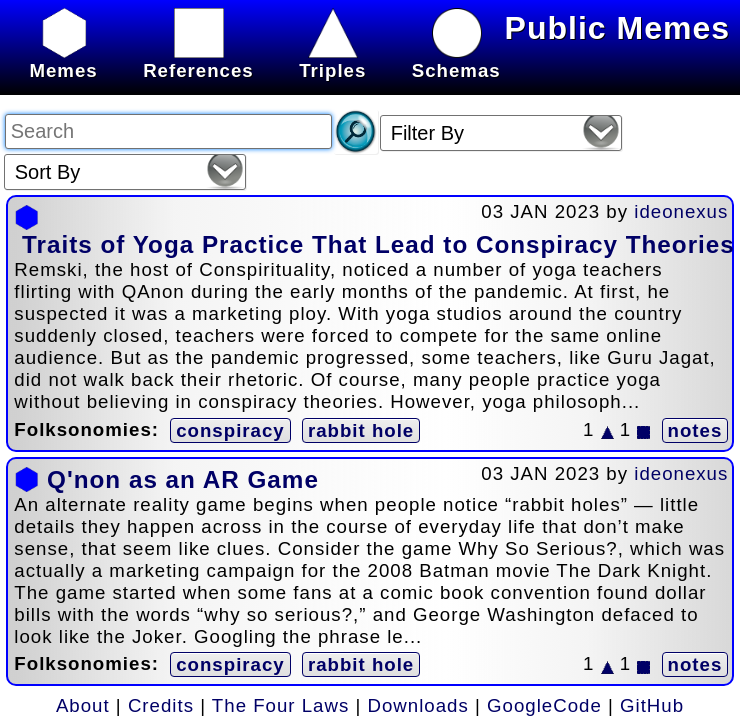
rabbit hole (361, 430)
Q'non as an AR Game (183, 479)
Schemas (456, 59)
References (198, 59)
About (83, 705)
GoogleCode (544, 705)
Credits (161, 705)
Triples (332, 59)
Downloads (418, 705)
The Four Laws (280, 705)
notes (695, 430)
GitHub (652, 705)
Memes (63, 59)
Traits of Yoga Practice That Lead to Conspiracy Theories (378, 244)
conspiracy (230, 430)
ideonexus (681, 211)
